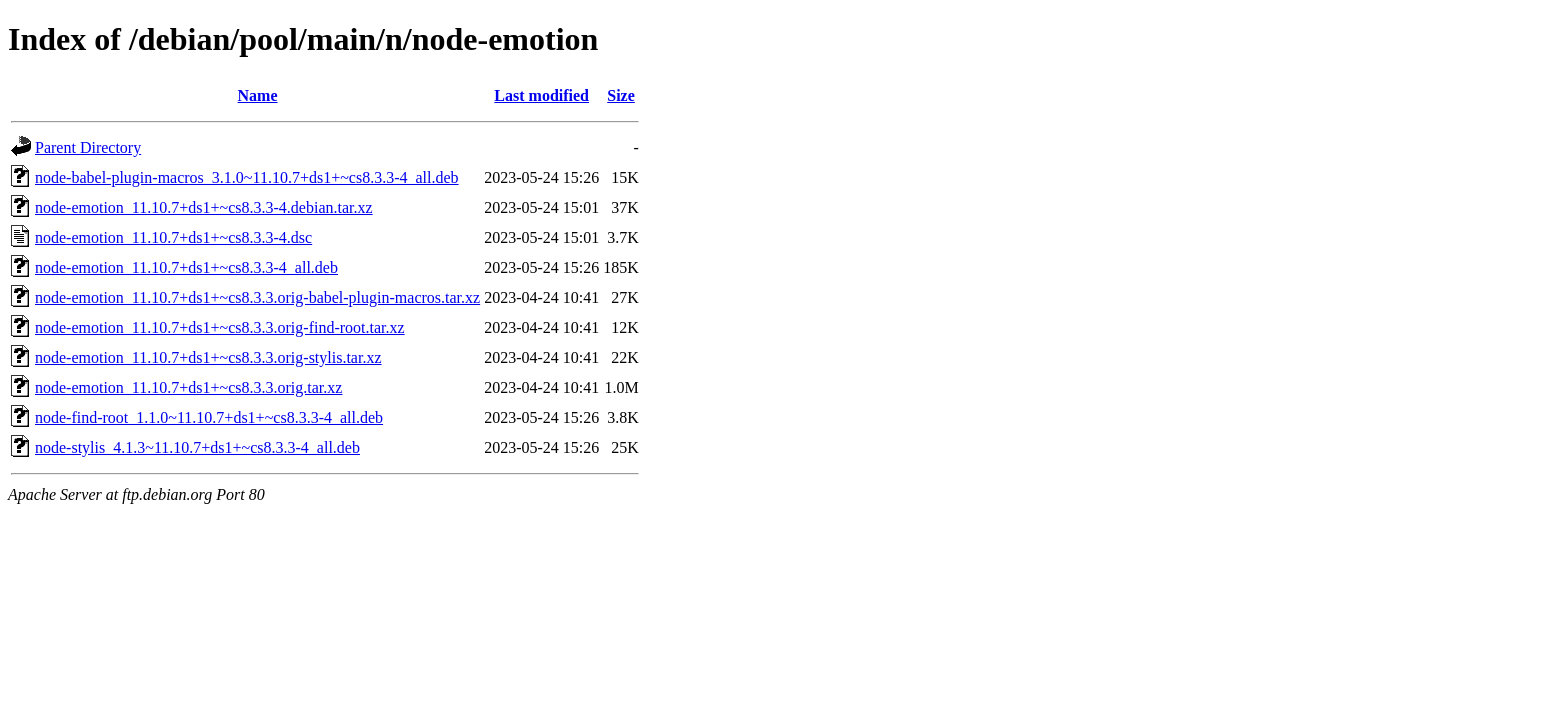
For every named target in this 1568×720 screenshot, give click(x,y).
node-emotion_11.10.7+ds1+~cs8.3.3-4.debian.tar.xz (204, 207)
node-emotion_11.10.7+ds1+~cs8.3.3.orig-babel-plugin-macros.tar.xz (257, 297)
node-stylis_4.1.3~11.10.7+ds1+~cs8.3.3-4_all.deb (197, 447)
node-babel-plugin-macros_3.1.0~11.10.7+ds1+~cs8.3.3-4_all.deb (247, 177)
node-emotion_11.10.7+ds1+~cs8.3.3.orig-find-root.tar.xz (220, 327)
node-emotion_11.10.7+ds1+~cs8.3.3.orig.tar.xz (188, 387)
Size (621, 95)
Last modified (541, 95)
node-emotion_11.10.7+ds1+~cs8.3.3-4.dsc (173, 237)
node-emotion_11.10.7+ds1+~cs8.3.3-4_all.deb (186, 267)
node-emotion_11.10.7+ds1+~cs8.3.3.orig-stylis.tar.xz (208, 357)
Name (258, 95)
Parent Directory (88, 147)
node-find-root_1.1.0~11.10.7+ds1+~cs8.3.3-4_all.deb (209, 417)
